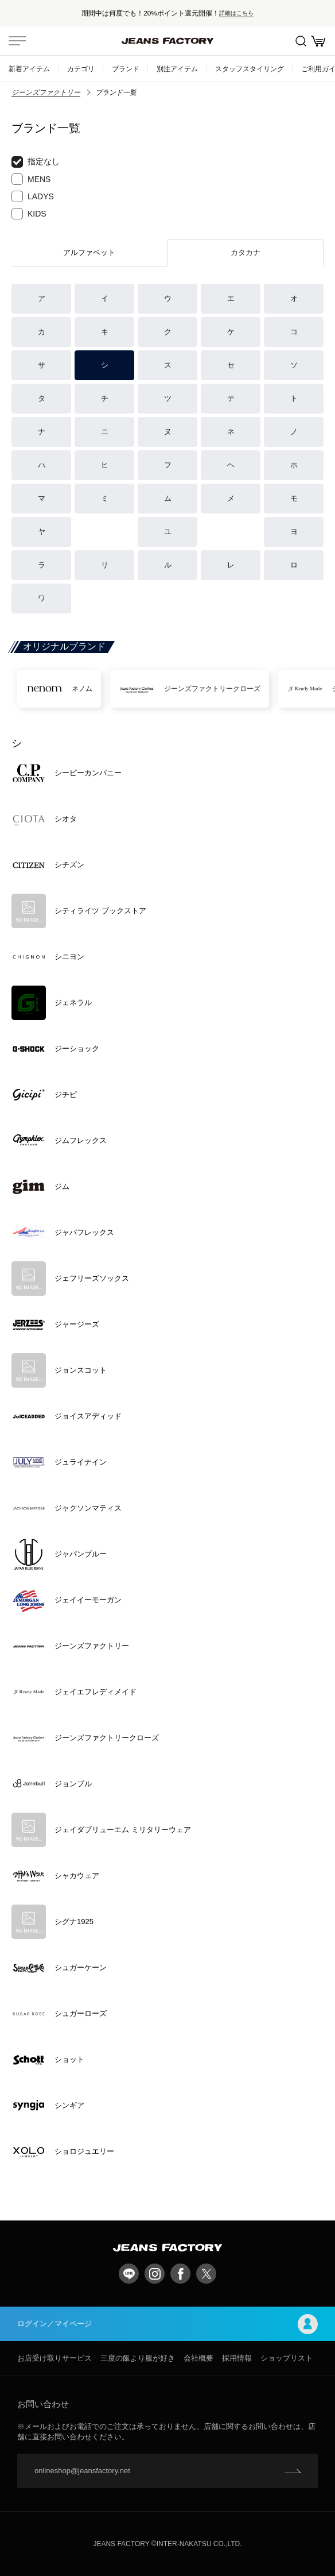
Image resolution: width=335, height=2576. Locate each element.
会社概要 (198, 2358)
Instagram (155, 2274)
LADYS (32, 196)
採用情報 (237, 2358)
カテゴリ (81, 68)
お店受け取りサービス (54, 2358)
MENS (30, 179)
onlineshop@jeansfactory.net (82, 2470)
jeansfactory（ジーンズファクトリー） (167, 41)
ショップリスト (286, 2358)
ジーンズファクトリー (45, 92)
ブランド (125, 68)
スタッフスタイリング (249, 68)
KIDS (28, 213)
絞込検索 (300, 41)
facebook (180, 2274)
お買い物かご (318, 41)
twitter (206, 2274)
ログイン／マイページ (167, 2324)
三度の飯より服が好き (137, 2358)
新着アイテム (29, 68)
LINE (129, 2274)
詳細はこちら (236, 13)
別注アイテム (177, 68)
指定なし (35, 162)
